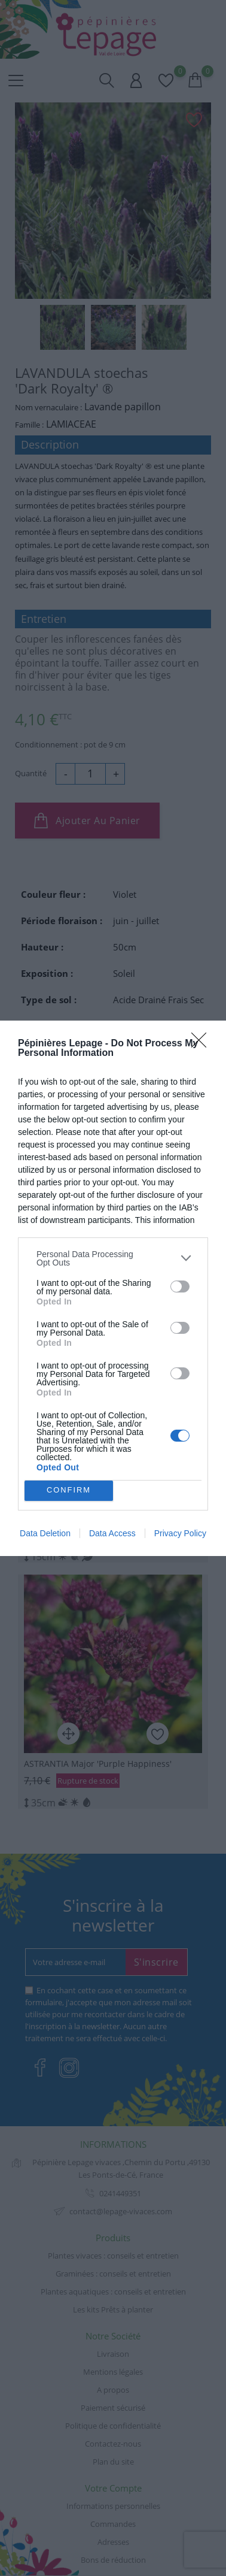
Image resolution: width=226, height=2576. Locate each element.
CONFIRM (69, 1489)
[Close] (202, 1044)
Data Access (112, 1533)
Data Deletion (45, 1533)
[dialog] (113, 1288)
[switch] (180, 1286)
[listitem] (113, 1258)
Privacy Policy (180, 1533)
